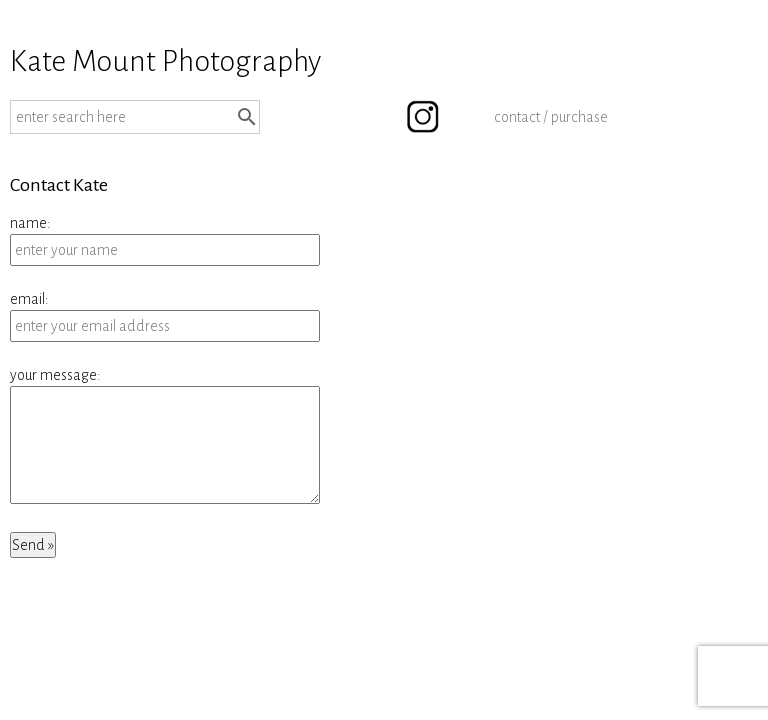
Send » (33, 545)
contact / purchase (551, 117)
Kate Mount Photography (165, 61)
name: (30, 223)
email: (29, 299)
